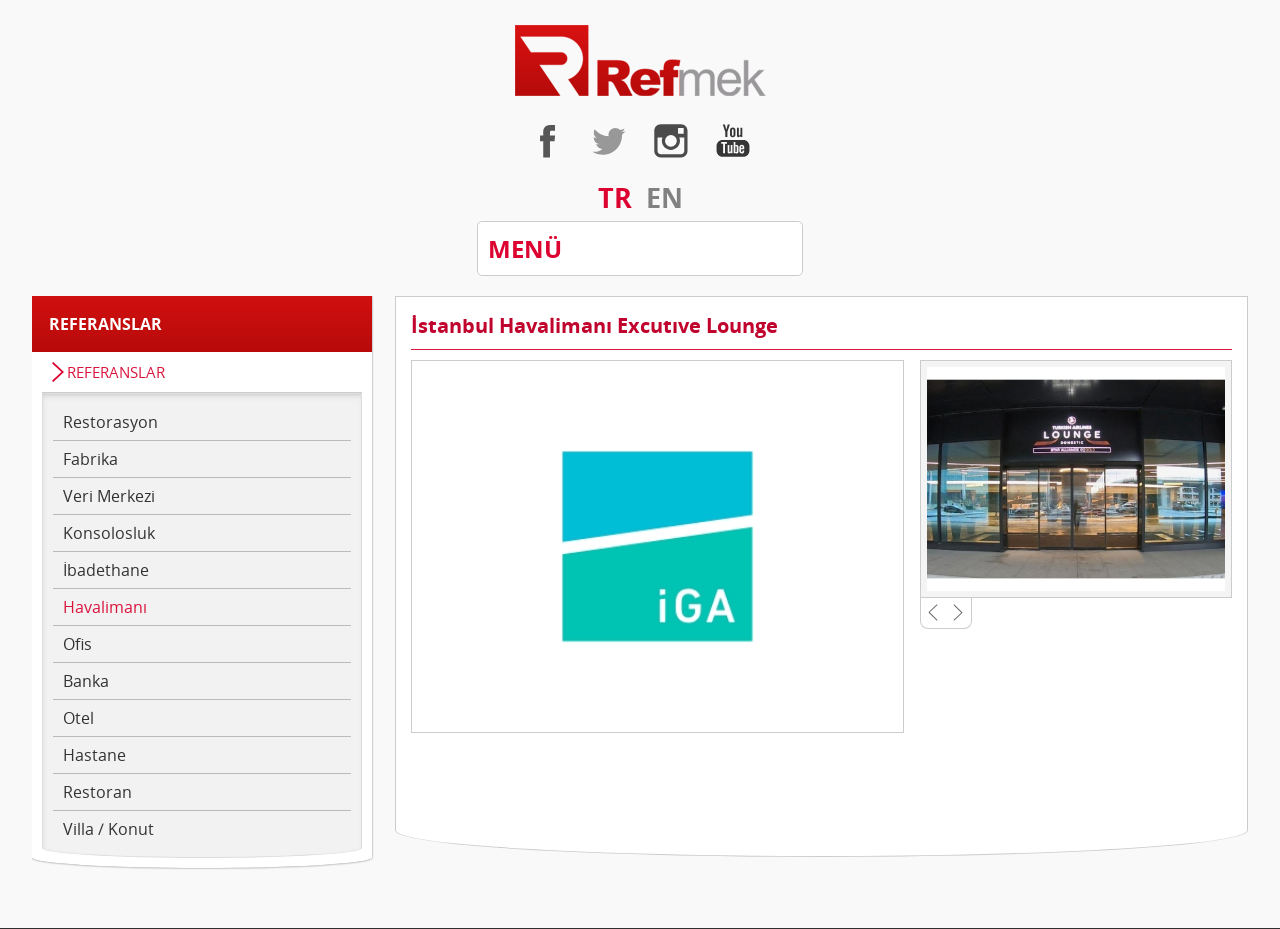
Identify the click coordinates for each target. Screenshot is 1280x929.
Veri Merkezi (109, 496)
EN (664, 197)
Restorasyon (110, 422)
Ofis (77, 644)
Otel (78, 718)
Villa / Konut (108, 829)
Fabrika (90, 459)
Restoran (97, 792)
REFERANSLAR (116, 372)
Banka (86, 681)
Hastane (94, 755)
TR (615, 197)
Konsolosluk (109, 533)
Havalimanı (105, 607)
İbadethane (106, 570)
